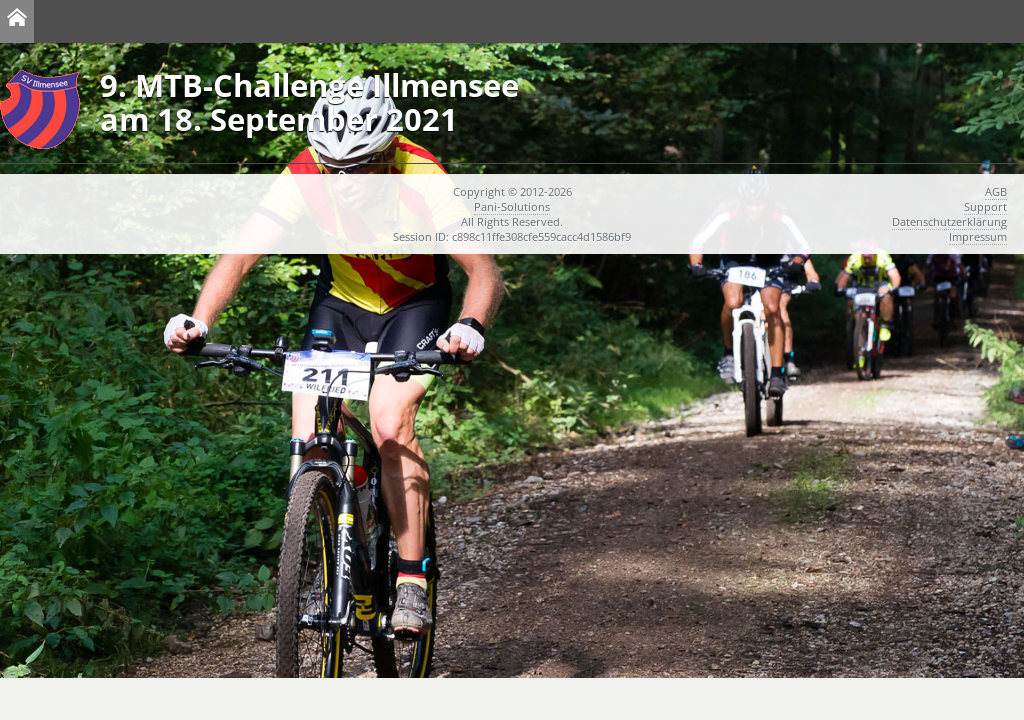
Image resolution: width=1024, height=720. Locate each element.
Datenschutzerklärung (949, 221)
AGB (996, 191)
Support (985, 206)
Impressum (978, 236)
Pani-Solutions (512, 206)
